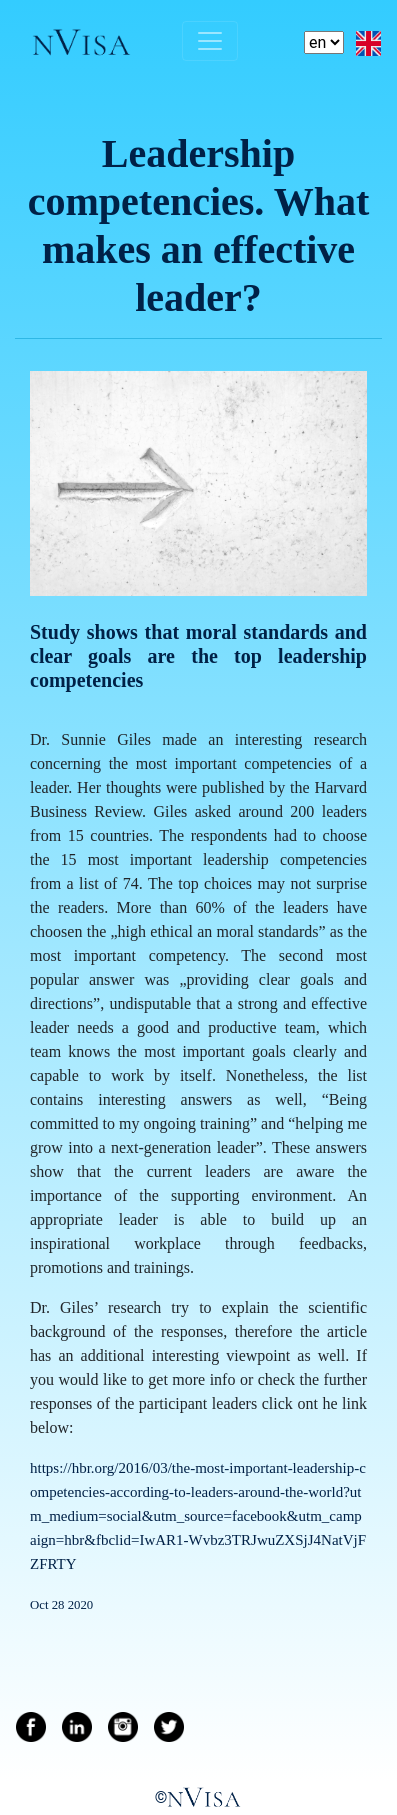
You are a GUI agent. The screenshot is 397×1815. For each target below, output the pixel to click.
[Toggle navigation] (210, 41)
